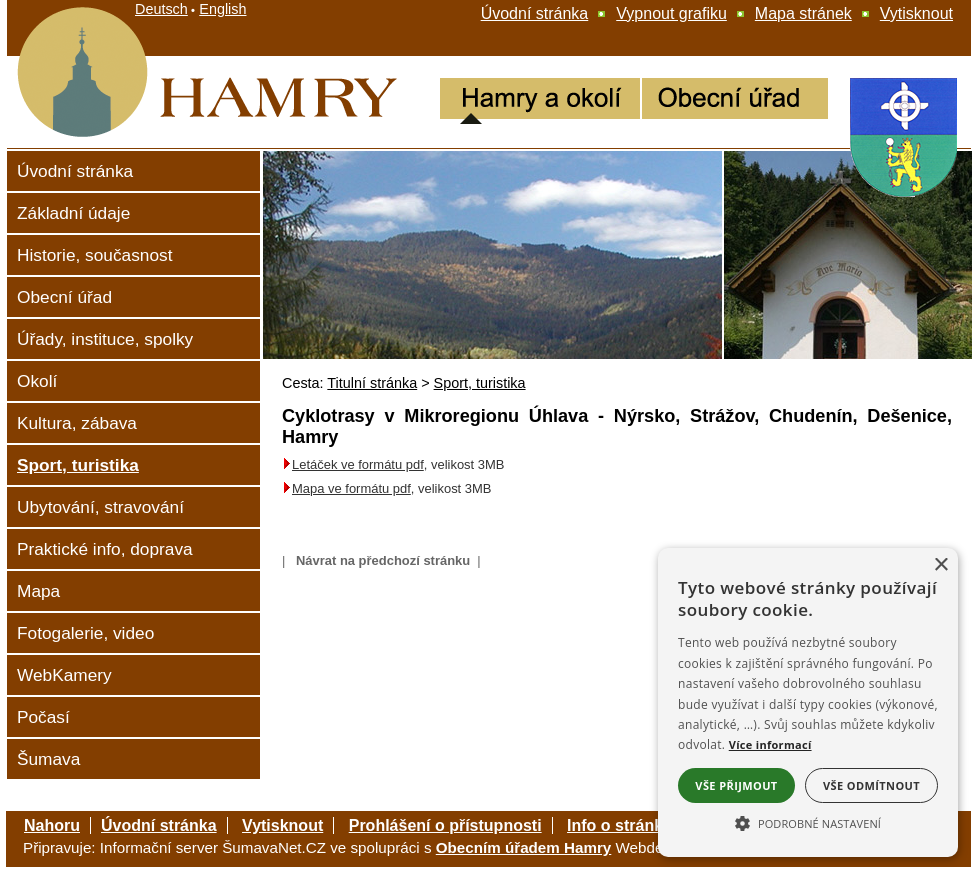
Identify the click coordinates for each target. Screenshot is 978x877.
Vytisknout (282, 825)
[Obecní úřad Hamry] (735, 101)
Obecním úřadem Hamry (524, 847)
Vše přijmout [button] (736, 785)
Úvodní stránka (159, 825)
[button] (808, 822)
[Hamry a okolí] (540, 101)
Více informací (770, 744)
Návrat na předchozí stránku (383, 560)
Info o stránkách (629, 825)
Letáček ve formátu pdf (353, 464)
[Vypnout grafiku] (671, 14)
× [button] (940, 565)
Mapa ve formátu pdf (351, 488)
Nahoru (52, 825)
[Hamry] (120, 141)
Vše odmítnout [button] (871, 785)
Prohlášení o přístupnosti (445, 825)
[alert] (808, 702)
